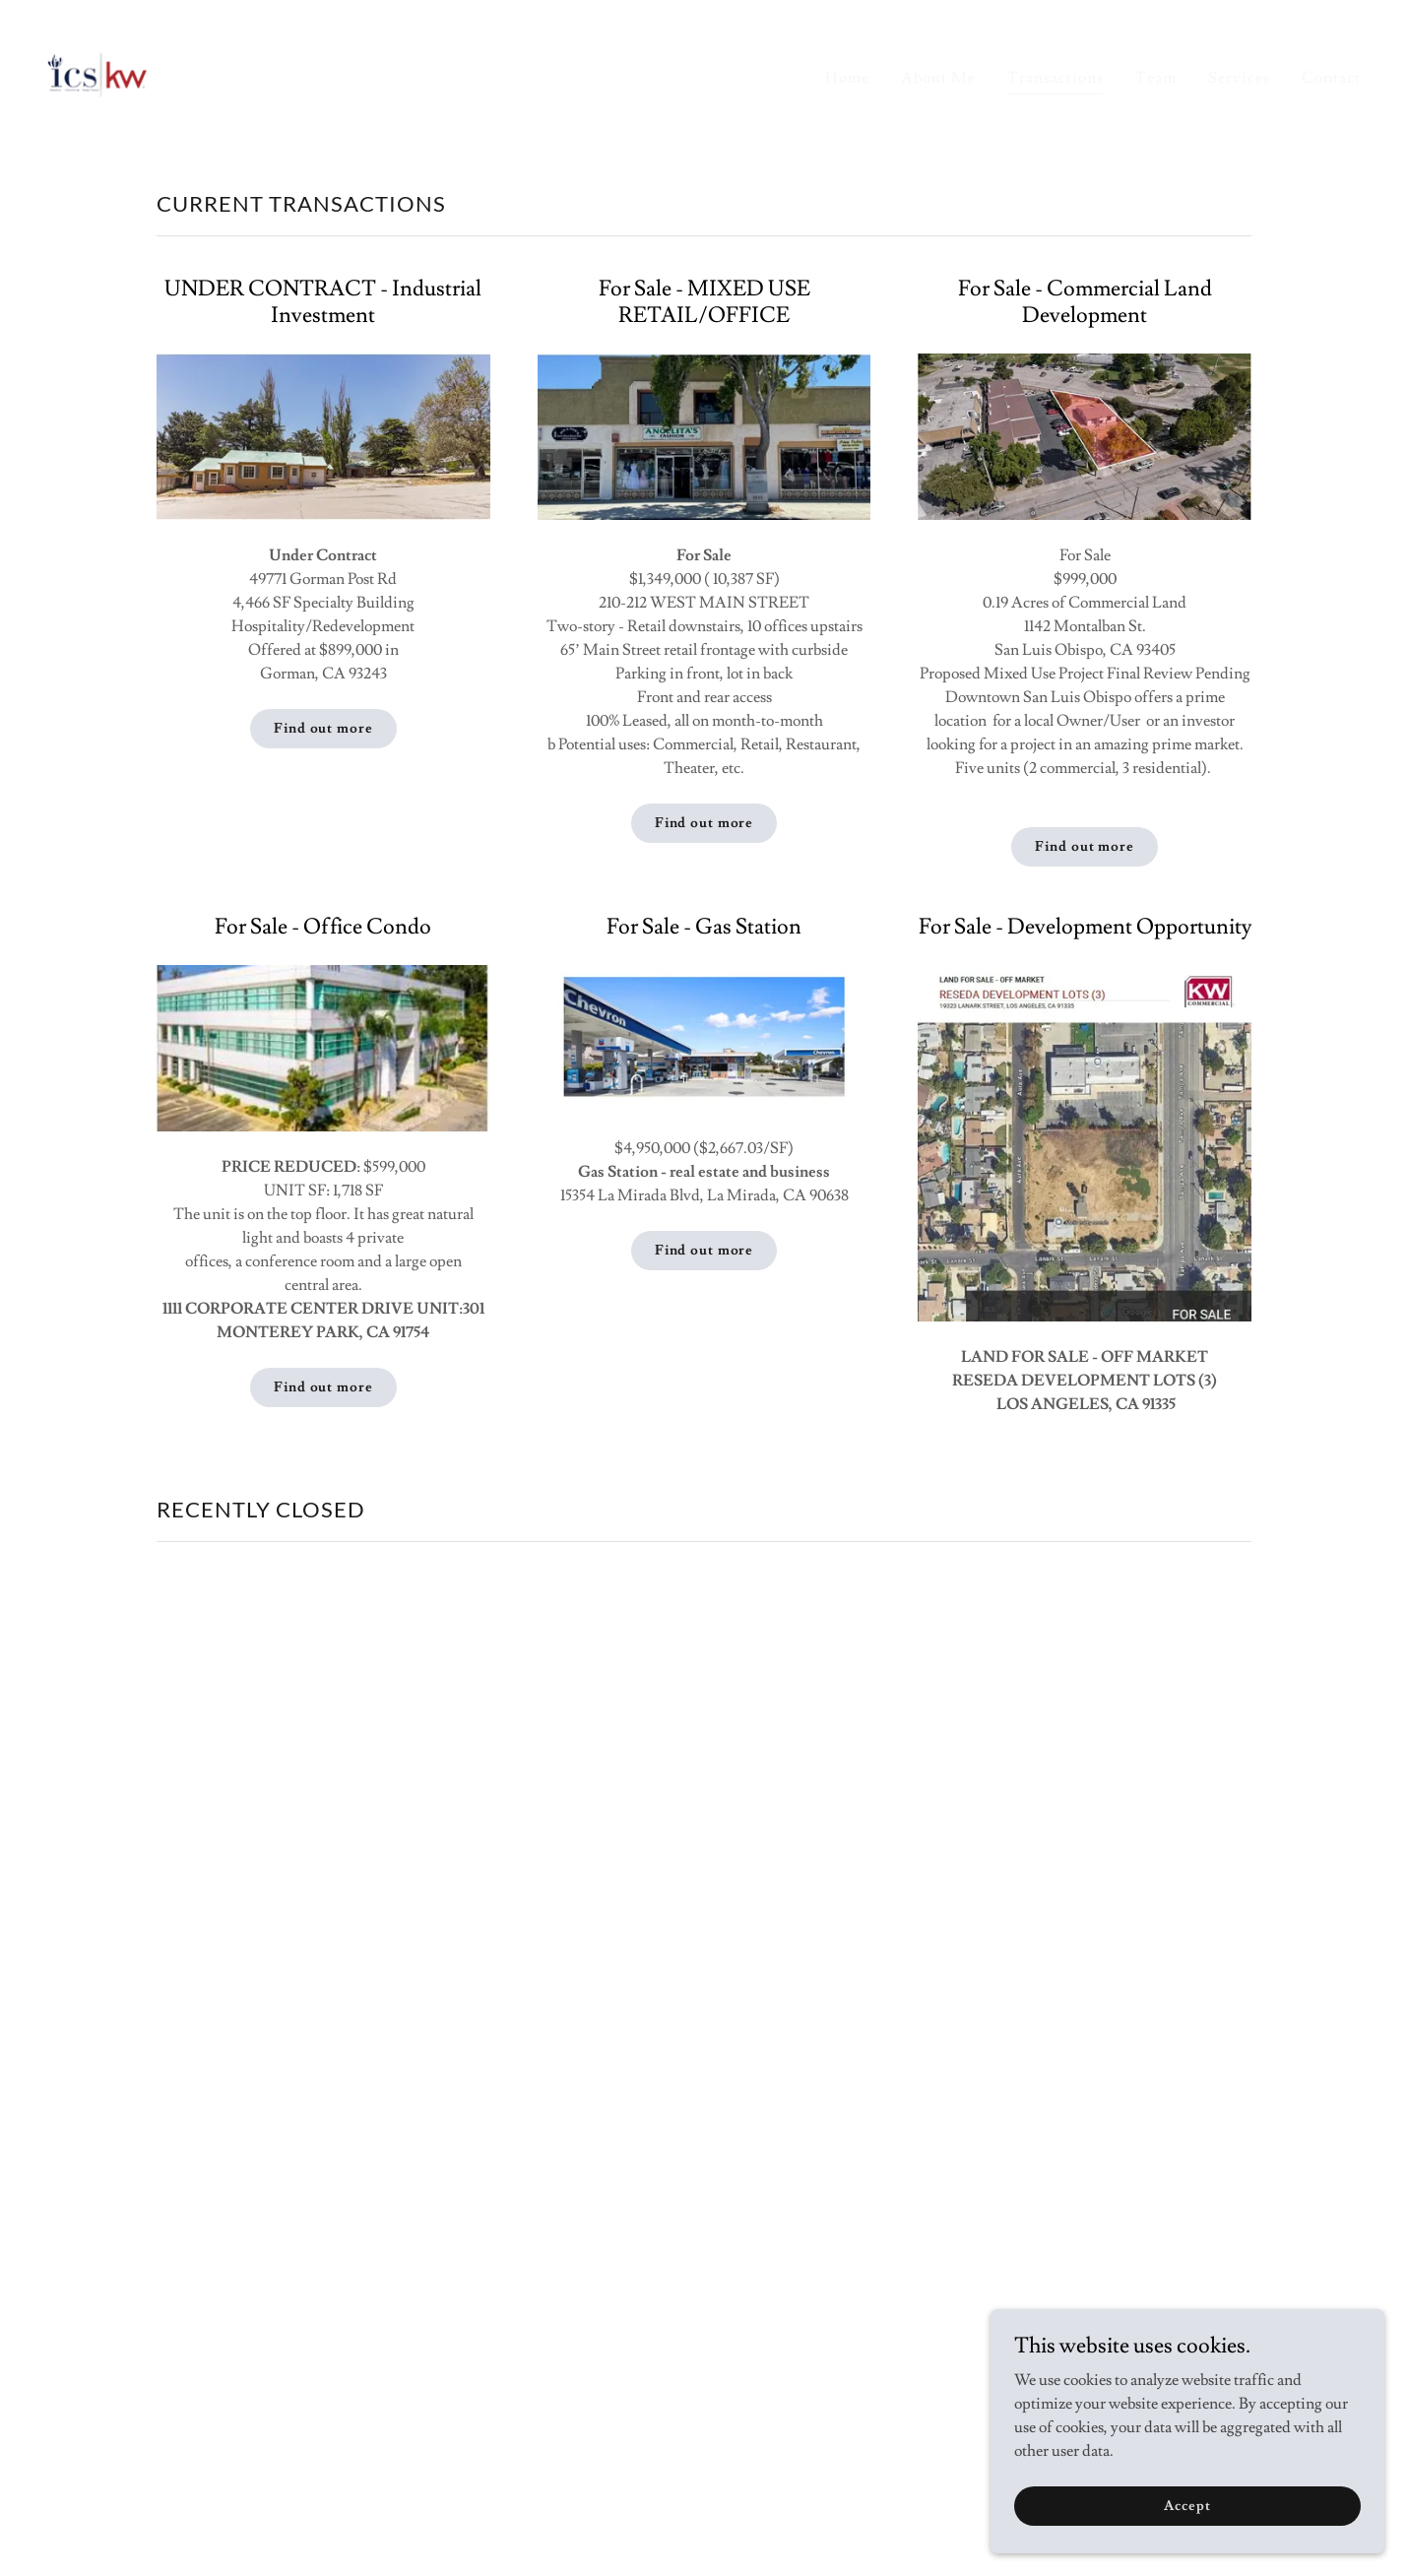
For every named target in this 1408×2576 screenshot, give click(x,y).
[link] (98, 71)
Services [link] (1239, 78)
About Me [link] (938, 78)
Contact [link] (1331, 78)
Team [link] (1156, 78)
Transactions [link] (1055, 78)
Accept (1187, 2505)
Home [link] (847, 78)
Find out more (323, 729)
